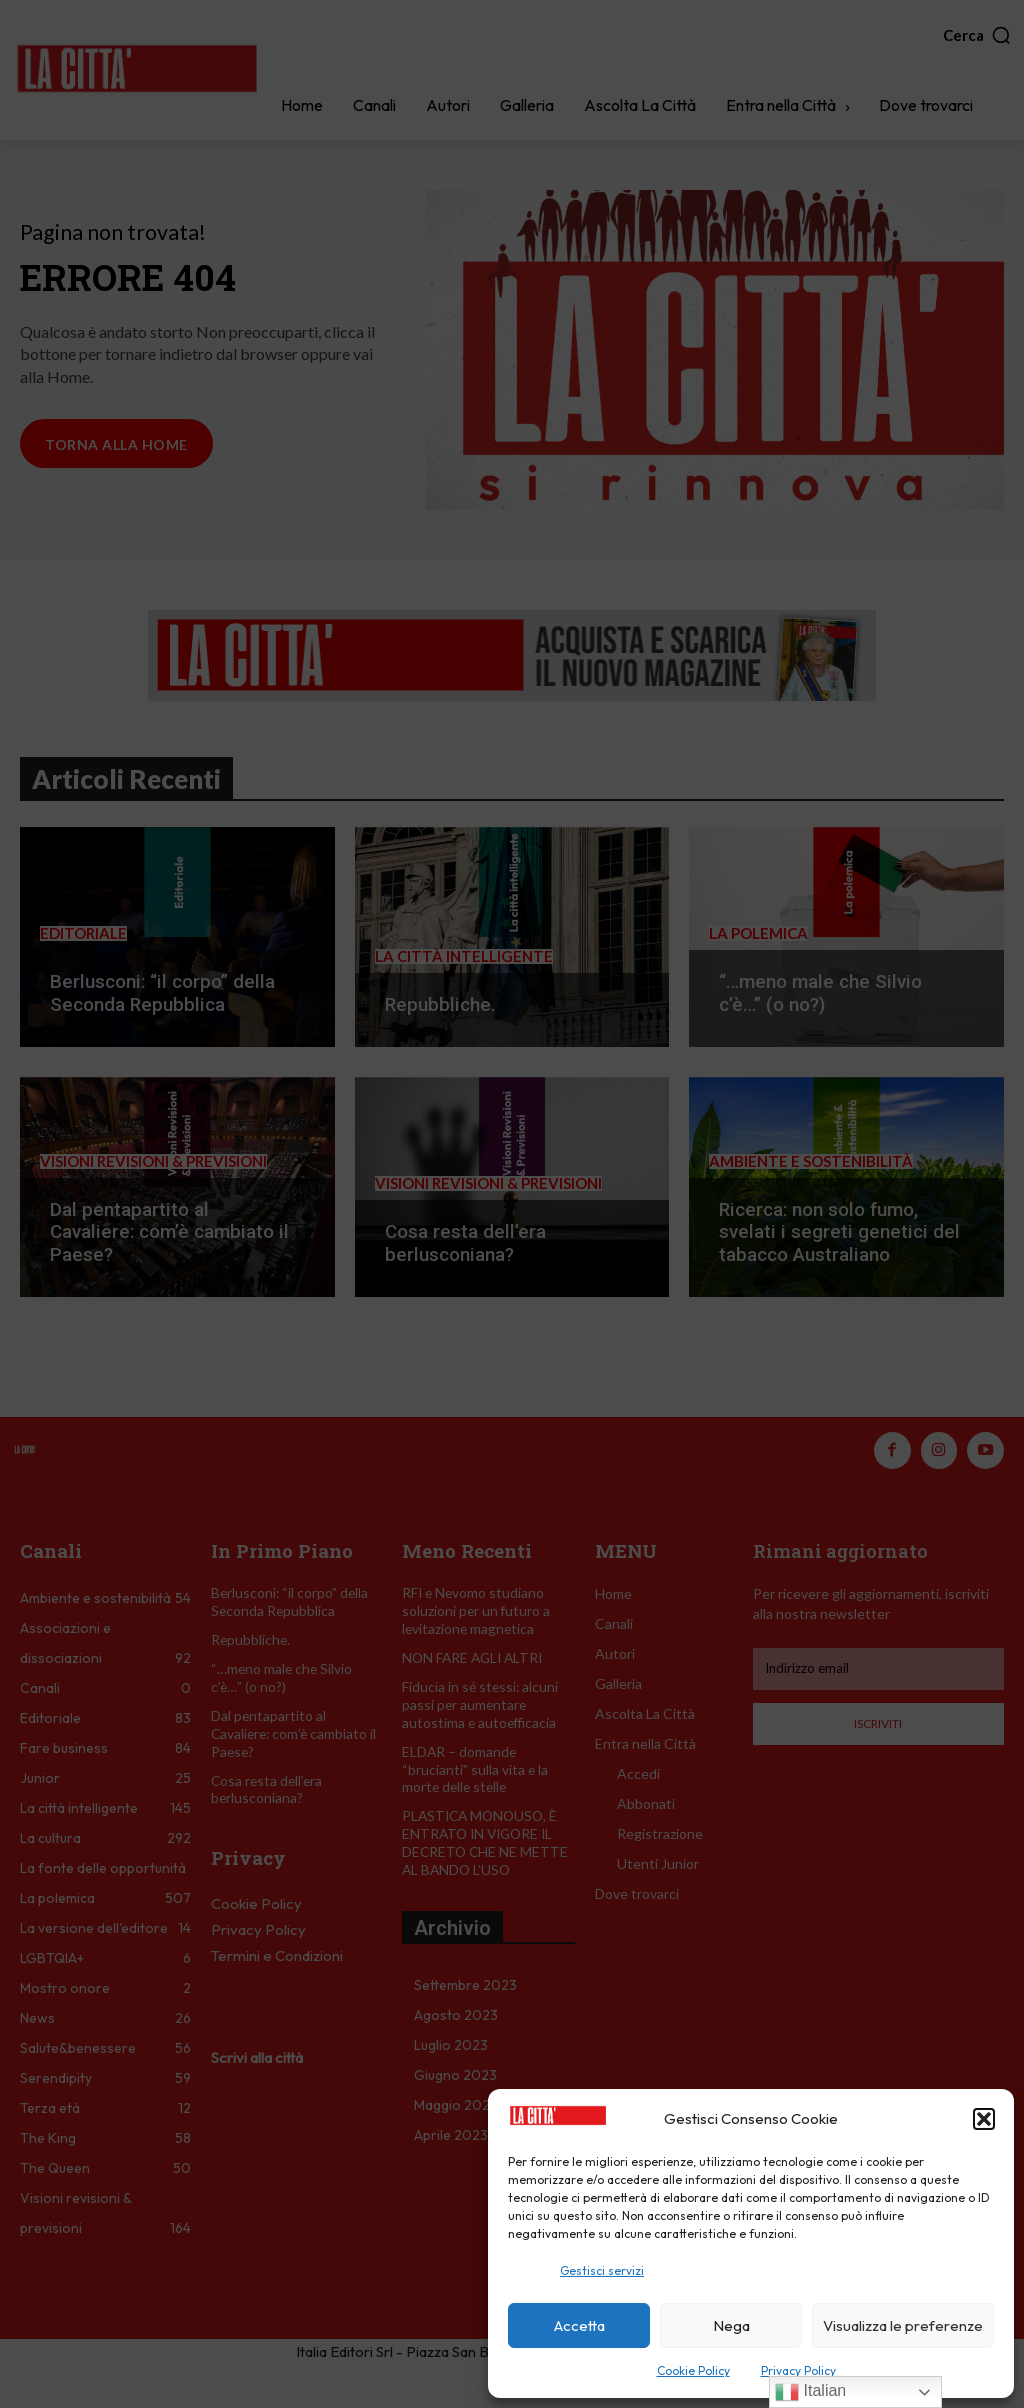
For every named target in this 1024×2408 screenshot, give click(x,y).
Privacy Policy (798, 2370)
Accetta (579, 2325)
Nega (731, 2325)
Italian (810, 2392)
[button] (984, 2119)
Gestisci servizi (602, 2270)
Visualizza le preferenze (903, 2325)
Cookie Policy (693, 2370)
